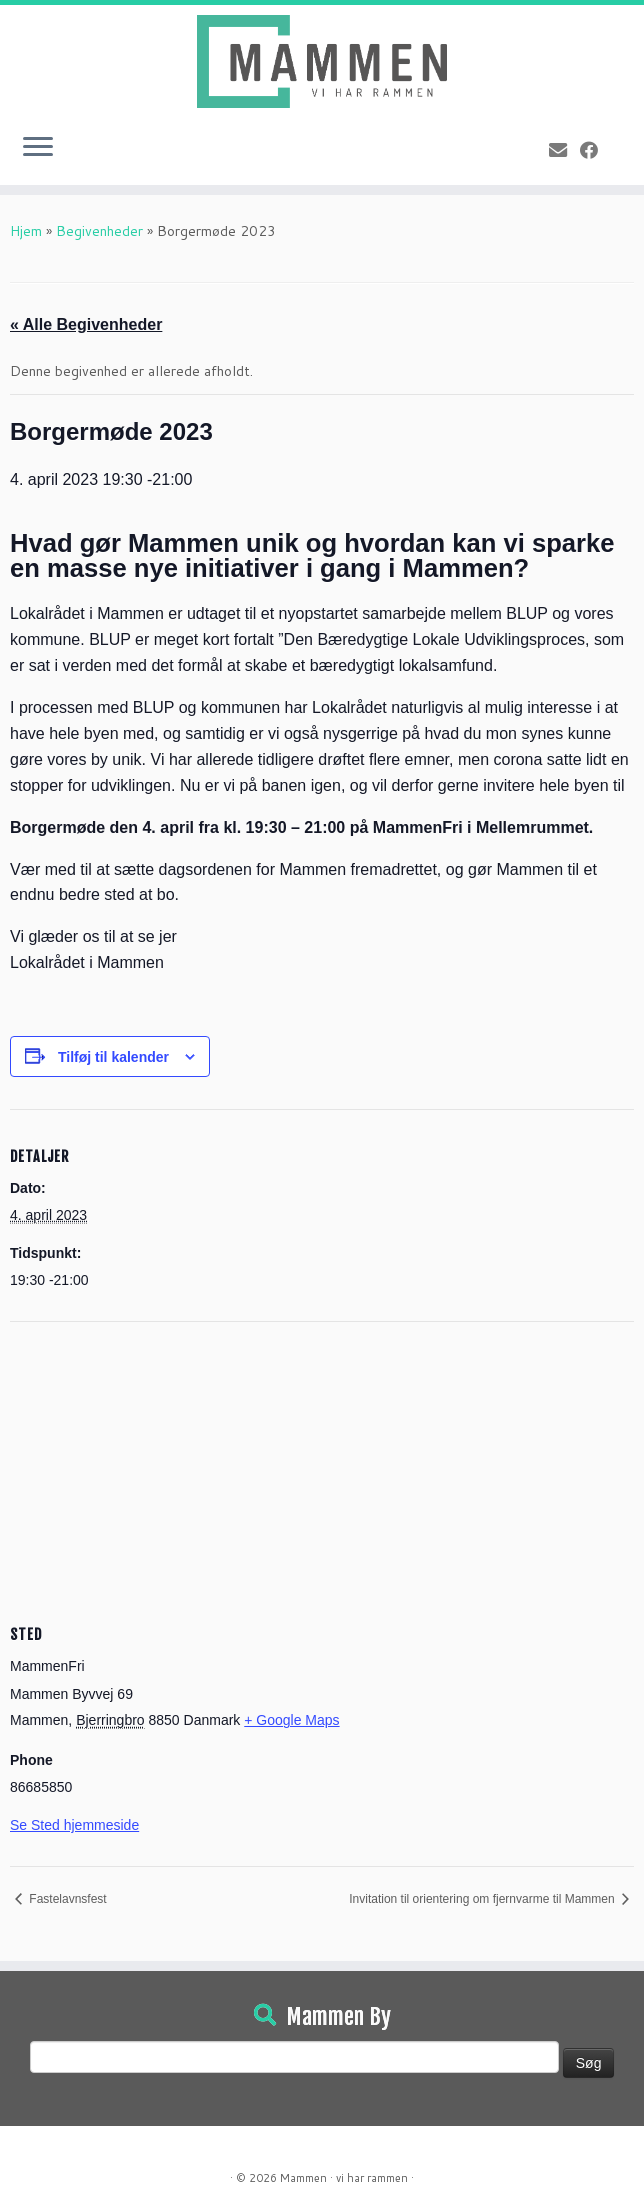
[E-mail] (564, 150)
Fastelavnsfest (66, 1899)
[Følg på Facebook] (595, 150)
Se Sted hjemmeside (74, 1825)
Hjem (26, 231)
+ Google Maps (291, 1720)
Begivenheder (99, 231)
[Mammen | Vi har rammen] (322, 61)
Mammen (303, 2178)
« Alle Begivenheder (86, 324)
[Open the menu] (38, 149)
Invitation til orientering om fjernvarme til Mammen (483, 1899)
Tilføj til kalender (113, 1057)
